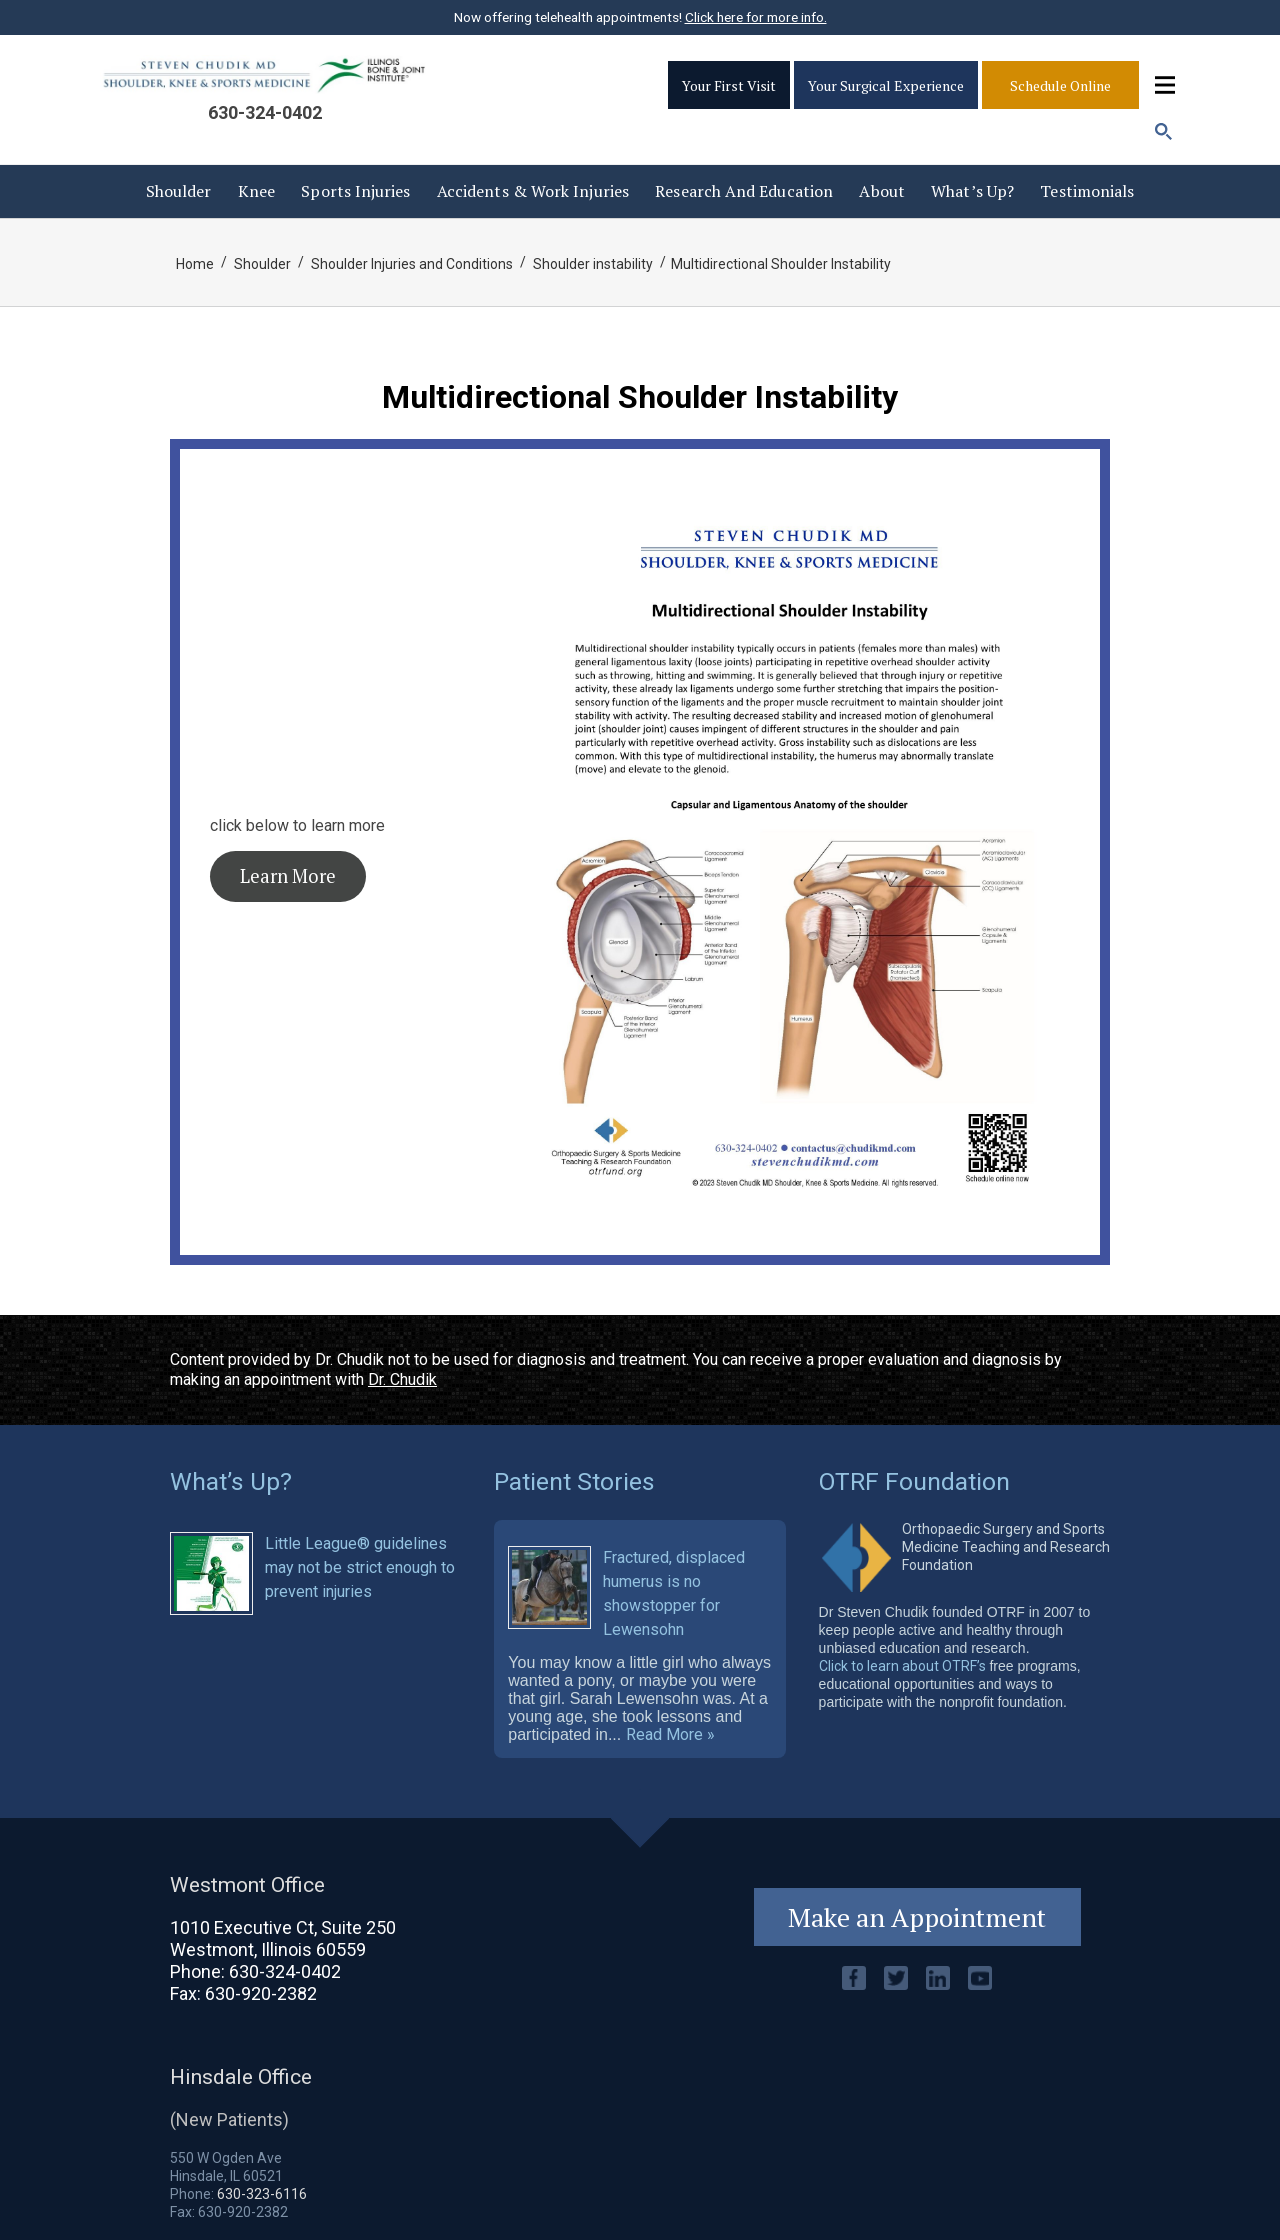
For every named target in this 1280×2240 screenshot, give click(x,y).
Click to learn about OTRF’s (902, 1666)
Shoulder (179, 191)
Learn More (288, 876)
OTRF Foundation (914, 1481)
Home (195, 264)
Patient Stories (574, 1481)
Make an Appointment (917, 1917)
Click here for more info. (756, 17)
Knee (256, 191)
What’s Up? (972, 191)
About (881, 191)
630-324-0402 (265, 112)
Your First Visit (729, 85)
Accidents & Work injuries (533, 191)
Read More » (670, 1735)
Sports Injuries (355, 191)
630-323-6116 (262, 2194)
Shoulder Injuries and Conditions (412, 264)
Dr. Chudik (402, 1379)
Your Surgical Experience (886, 85)
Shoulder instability (593, 264)
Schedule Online (1060, 85)
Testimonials (1087, 191)
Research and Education (744, 191)
